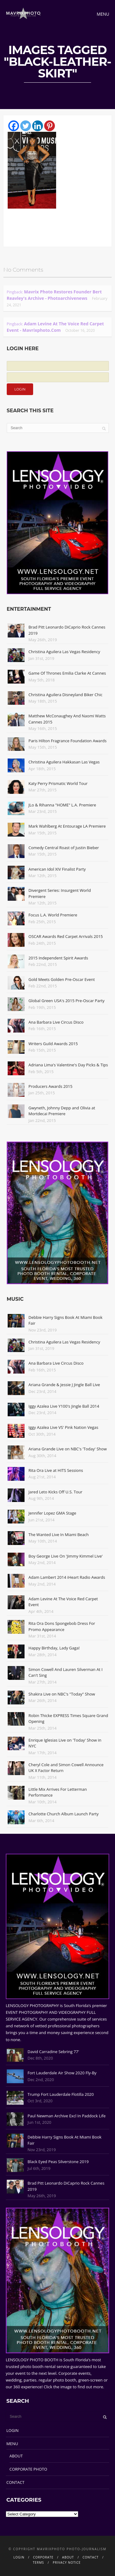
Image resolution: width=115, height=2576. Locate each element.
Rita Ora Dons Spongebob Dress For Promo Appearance (62, 1626)
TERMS (38, 2562)
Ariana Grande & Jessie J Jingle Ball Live (64, 1384)
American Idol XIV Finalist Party (57, 869)
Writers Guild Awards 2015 (53, 1043)
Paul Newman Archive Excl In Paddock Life (66, 2116)
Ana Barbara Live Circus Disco (56, 1022)
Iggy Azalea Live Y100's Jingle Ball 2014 (64, 1406)
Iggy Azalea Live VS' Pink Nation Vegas (63, 1427)
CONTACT (15, 2482)
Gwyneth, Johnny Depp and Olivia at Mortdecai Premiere (62, 1111)
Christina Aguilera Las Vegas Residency (64, 651)
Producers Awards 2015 (50, 1086)
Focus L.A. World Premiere (53, 915)
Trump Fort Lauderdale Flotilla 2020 (61, 2094)
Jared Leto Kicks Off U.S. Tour (55, 1492)
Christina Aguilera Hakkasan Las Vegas (64, 762)
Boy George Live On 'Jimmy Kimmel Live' (66, 1556)
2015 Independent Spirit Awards (58, 958)
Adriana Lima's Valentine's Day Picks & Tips (68, 1065)
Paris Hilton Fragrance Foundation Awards (68, 740)
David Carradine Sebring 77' (53, 2051)
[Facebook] (13, 125)
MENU (12, 2443)
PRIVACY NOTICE (67, 2562)
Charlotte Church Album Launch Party (64, 1814)
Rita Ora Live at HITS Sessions (56, 1470)
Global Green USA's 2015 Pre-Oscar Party (67, 1000)
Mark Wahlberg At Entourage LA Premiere (67, 826)
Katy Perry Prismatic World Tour (58, 783)
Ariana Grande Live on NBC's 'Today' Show (68, 1449)
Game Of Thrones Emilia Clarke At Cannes (67, 673)
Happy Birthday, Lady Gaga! (54, 1648)
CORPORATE (43, 2557)
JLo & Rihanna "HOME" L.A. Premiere (62, 805)
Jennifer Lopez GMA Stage (52, 1513)
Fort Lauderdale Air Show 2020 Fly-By (62, 2073)
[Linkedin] (37, 125)
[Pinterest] (49, 125)
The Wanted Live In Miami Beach (59, 1534)
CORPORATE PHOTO (28, 2469)
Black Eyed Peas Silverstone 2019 (58, 2161)
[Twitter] (25, 125)
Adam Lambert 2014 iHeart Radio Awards (67, 1577)
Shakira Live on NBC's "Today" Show (62, 1694)
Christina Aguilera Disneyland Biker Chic (65, 694)
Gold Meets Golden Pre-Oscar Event (62, 979)
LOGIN (12, 2430)
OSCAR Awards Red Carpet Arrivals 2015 (66, 936)
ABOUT (16, 2456)
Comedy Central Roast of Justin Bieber (64, 847)
